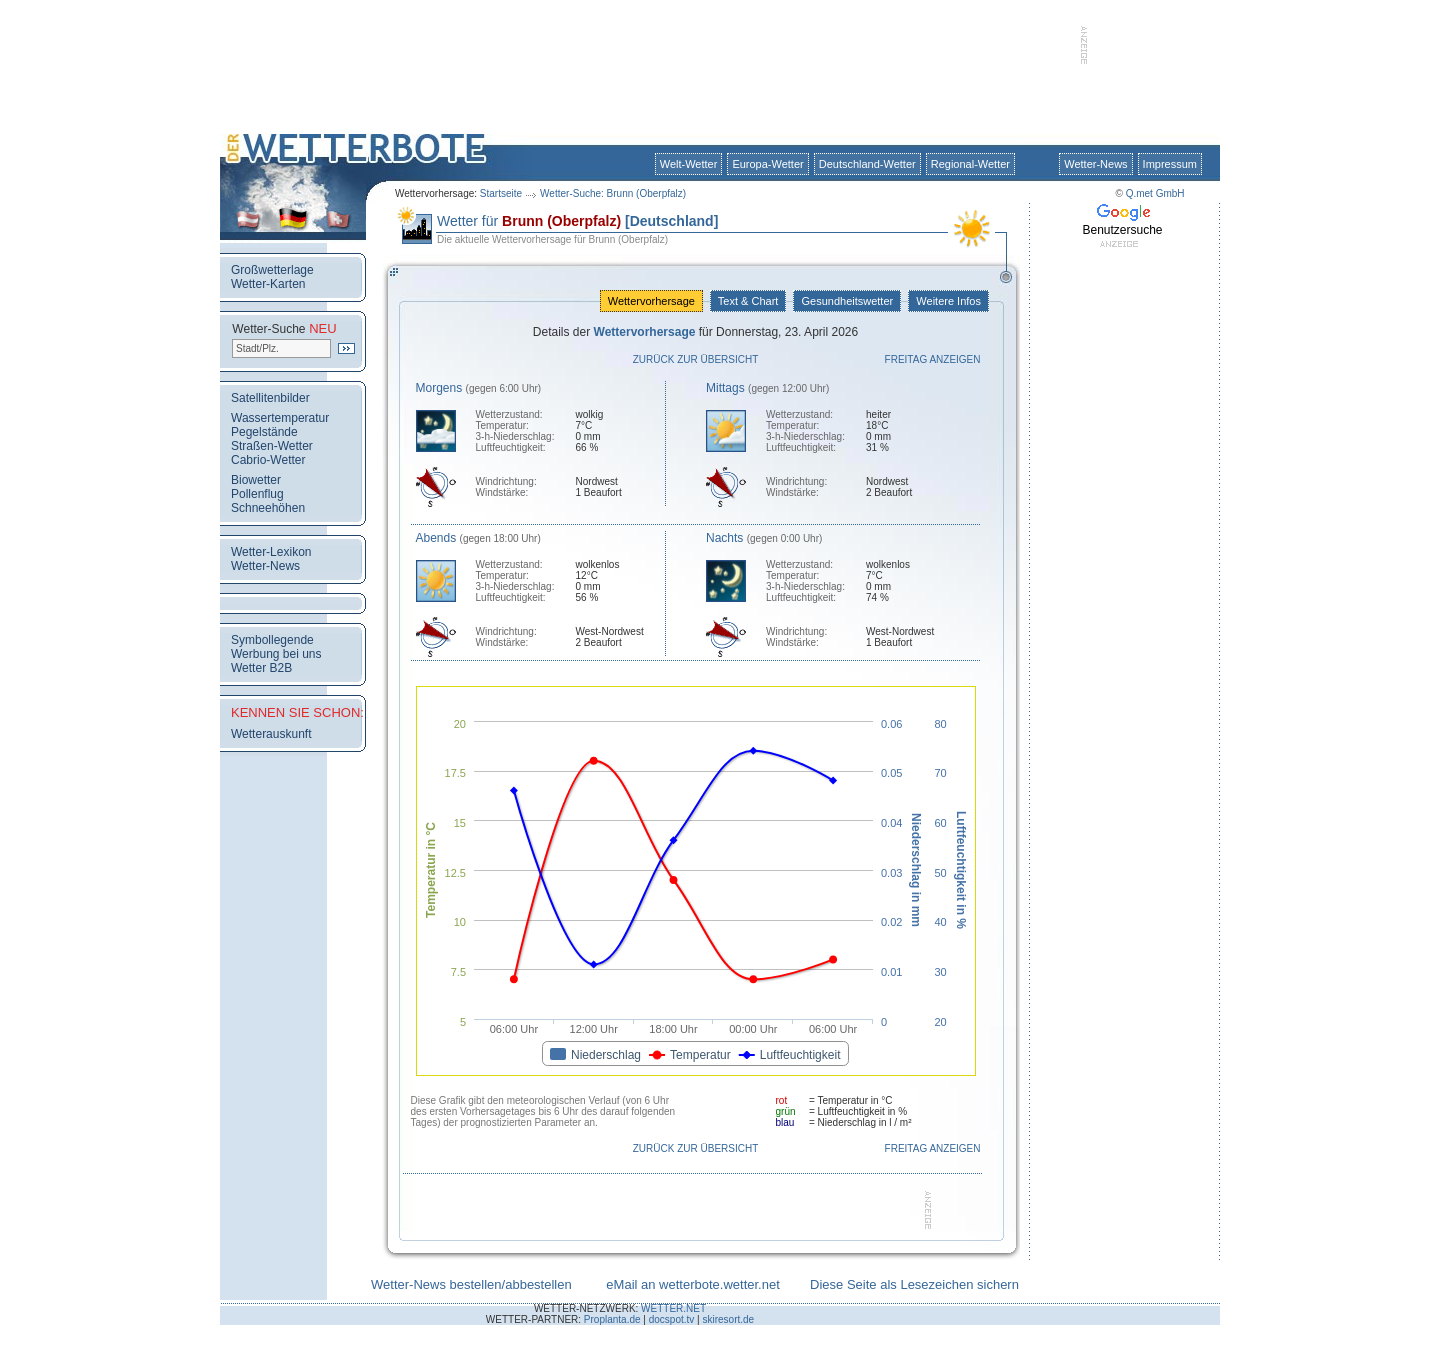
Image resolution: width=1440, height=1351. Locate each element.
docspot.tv (672, 1319)
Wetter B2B (261, 668)
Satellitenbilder (270, 398)
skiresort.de (728, 1319)
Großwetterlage (272, 270)
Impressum (1170, 164)
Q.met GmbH (1155, 193)
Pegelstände (264, 432)
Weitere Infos (948, 301)
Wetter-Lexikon (271, 552)
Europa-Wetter (767, 164)
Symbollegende (272, 640)
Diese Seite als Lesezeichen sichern (914, 1284)
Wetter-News (1095, 164)
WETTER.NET (673, 1308)
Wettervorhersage (651, 301)
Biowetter (256, 480)
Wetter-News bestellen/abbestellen (471, 1284)
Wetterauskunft (271, 734)
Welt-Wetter (689, 164)
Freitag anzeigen (933, 359)
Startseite (501, 193)
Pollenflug (257, 494)
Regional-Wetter (970, 164)
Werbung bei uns (276, 654)
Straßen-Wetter (272, 446)
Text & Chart (748, 301)
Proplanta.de (612, 1319)
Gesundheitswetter (847, 301)
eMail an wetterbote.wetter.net (692, 1284)
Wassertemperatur (280, 418)
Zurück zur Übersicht (696, 359)
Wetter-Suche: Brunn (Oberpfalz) (613, 193)
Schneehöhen (268, 508)
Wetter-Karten (268, 284)
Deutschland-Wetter (867, 164)
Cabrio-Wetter (268, 460)
